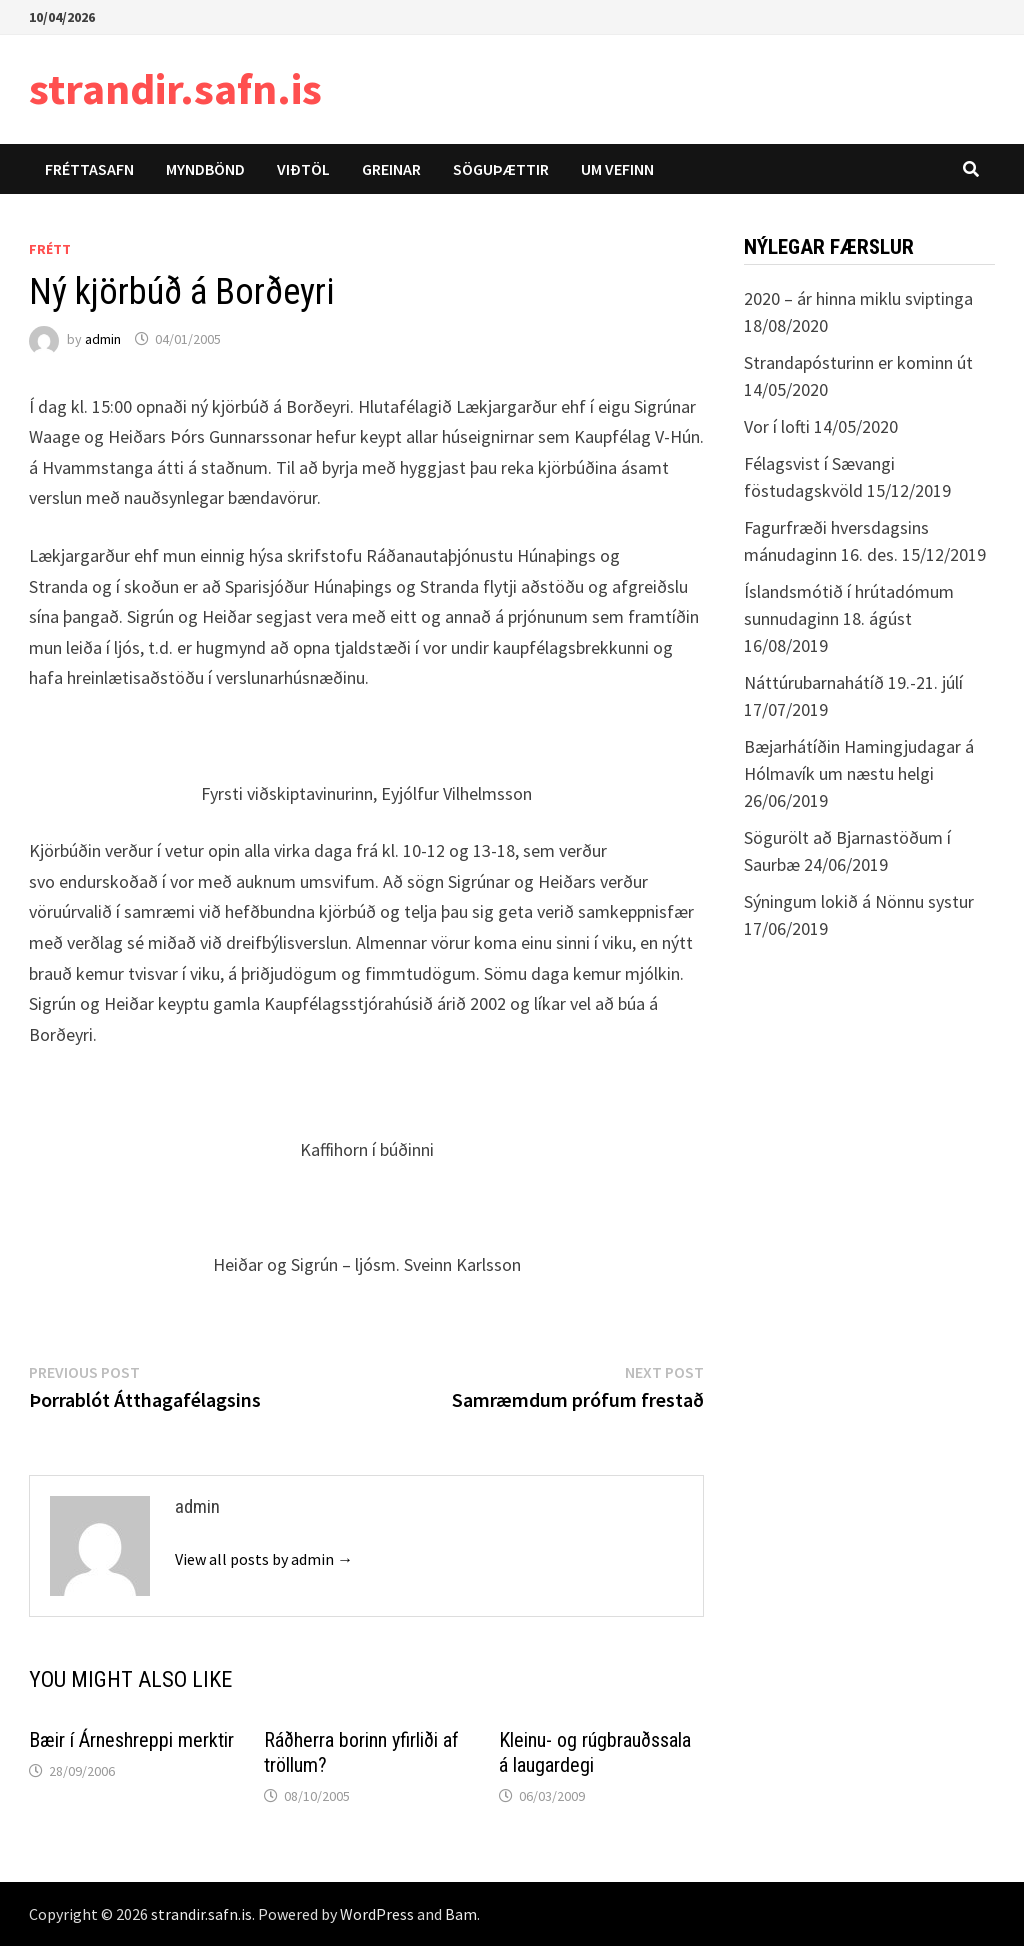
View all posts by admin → (264, 1559)
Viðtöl (303, 169)
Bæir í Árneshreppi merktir (131, 1740)
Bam (461, 1914)
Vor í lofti (777, 426)
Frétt (50, 249)
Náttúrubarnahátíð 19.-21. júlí (853, 682)
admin (103, 339)
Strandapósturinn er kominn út (858, 362)
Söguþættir (501, 169)
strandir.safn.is (175, 88)
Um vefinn (617, 169)
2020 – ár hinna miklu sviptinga (858, 298)
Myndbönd (205, 169)
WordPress (377, 1914)
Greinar (391, 169)
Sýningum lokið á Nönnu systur (859, 901)
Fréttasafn (89, 169)
